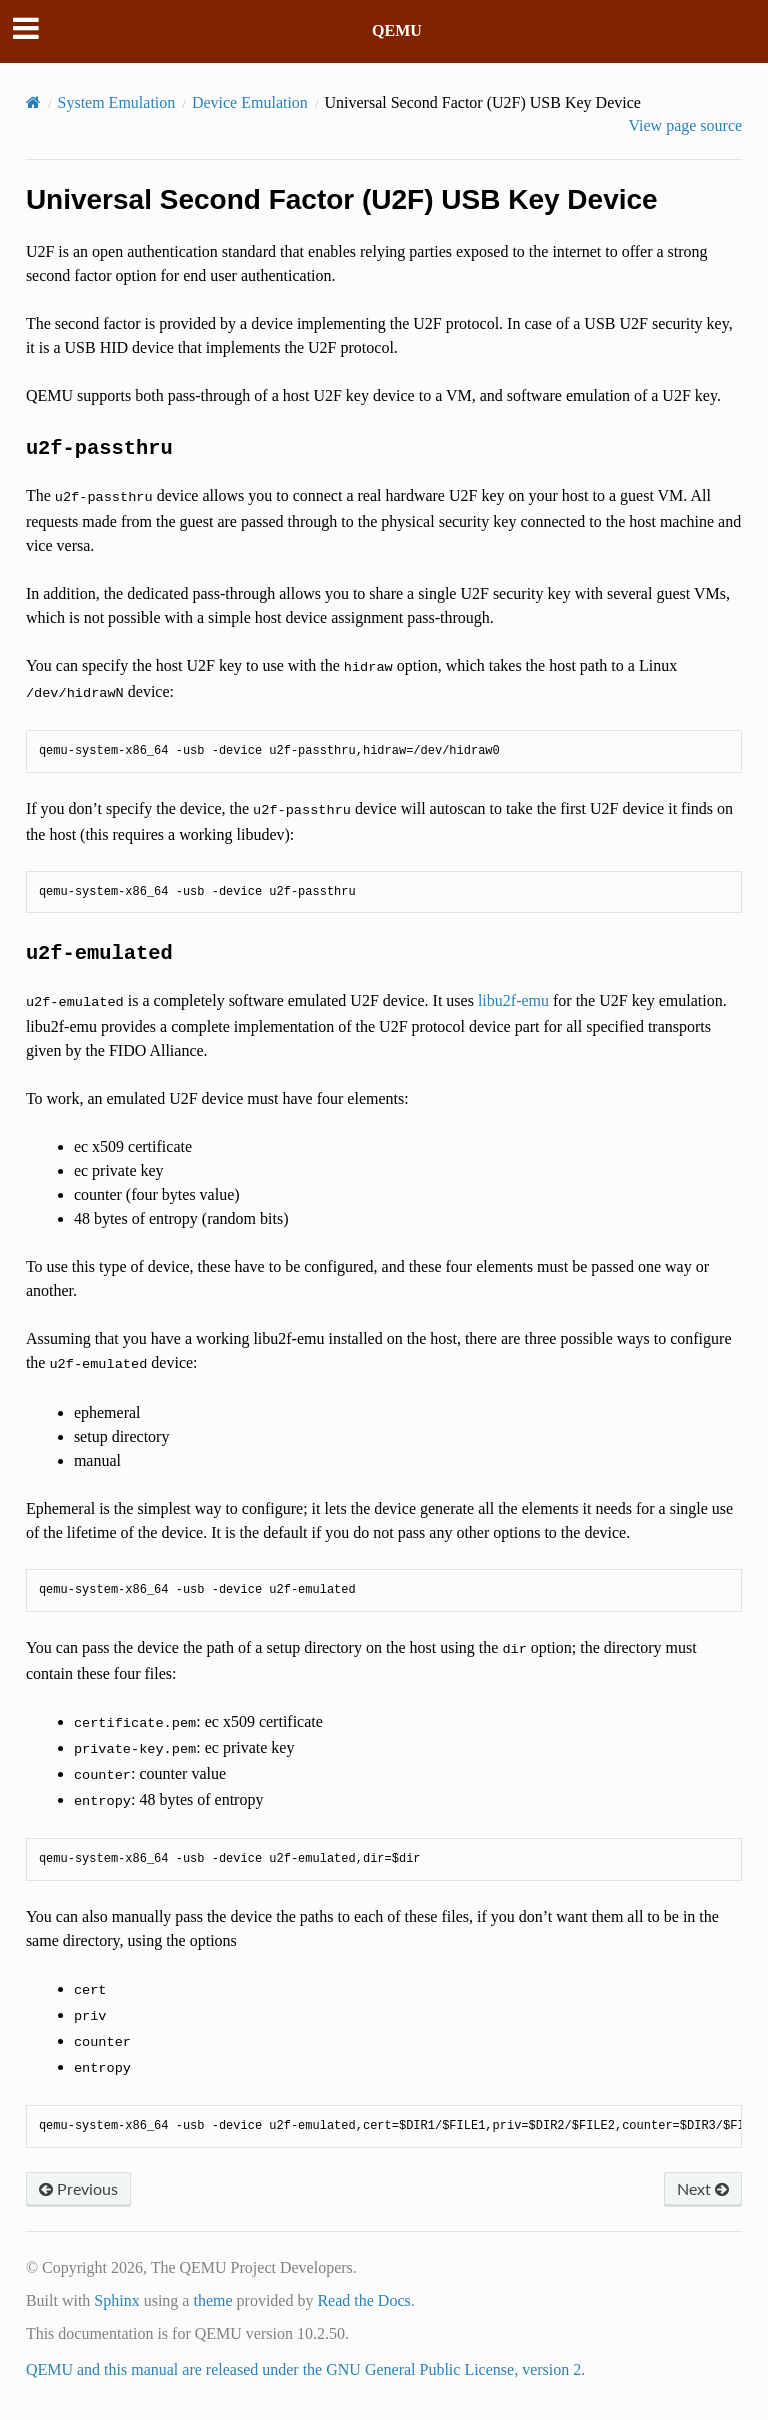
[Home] (33, 102)
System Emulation (117, 102)
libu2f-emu (513, 1000)
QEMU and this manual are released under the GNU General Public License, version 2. (305, 2369)
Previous (78, 2188)
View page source (685, 125)
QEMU (397, 30)
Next (703, 2188)
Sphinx (116, 2300)
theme (212, 2300)
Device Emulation (250, 102)
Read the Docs (363, 2300)
